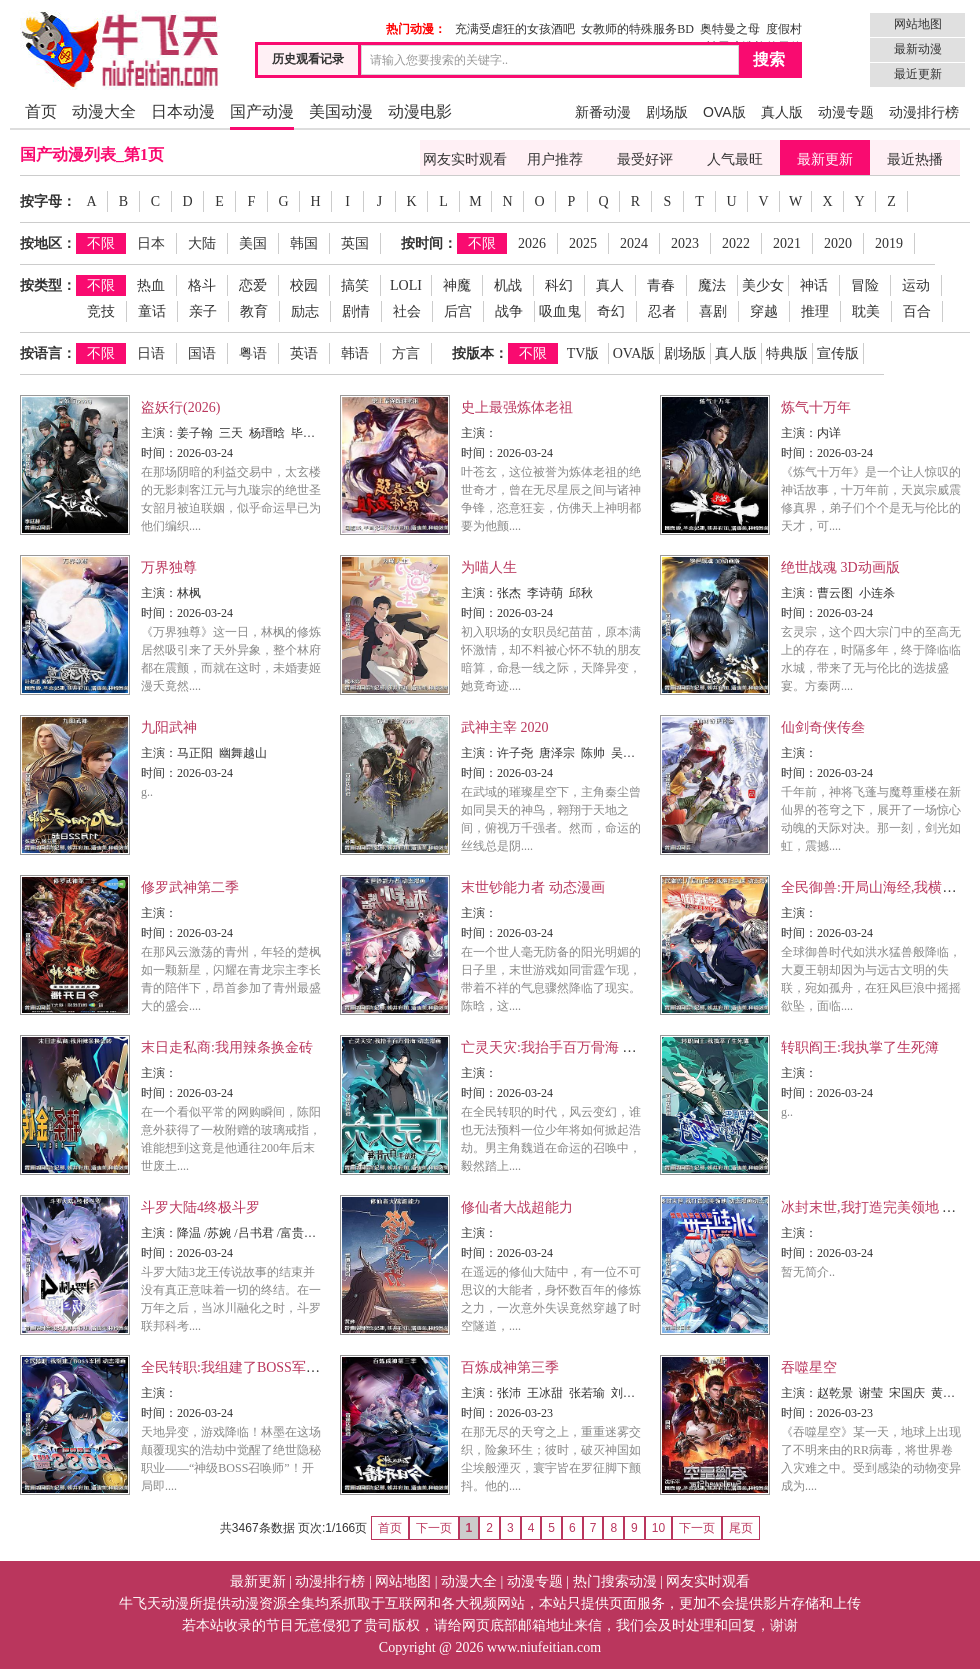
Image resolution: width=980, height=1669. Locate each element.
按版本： (480, 353)
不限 (101, 243)
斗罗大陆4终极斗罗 (200, 1207)
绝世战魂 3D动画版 (840, 567)
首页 (41, 111)
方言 (406, 353)
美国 (253, 243)
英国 (355, 243)
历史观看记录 (308, 59)
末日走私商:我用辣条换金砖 (227, 1047)
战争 (509, 311)
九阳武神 (169, 727)
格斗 (202, 285)
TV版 (583, 353)
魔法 (712, 285)
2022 (736, 243)
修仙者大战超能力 (517, 1207)
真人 (610, 285)
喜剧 (713, 311)
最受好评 (645, 159)
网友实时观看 (465, 159)
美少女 (763, 285)
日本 (151, 243)
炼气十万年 (816, 407)
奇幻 (611, 311)
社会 (407, 311)
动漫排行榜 (924, 112)
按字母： (48, 201)
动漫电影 (420, 111)
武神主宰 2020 (505, 727)
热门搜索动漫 (615, 1581)
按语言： (48, 353)
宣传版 (838, 353)
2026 (532, 243)
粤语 (253, 353)
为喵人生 (489, 567)
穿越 (764, 311)
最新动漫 (918, 49)
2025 (583, 243)
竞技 (101, 311)
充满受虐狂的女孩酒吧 (515, 29)
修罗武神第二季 (190, 887)
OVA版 (724, 112)
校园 (304, 285)
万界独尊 (169, 567)
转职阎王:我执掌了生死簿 (860, 1047)
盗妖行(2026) (180, 407)
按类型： (48, 285)
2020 (838, 243)
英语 (304, 353)
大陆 (202, 243)
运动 (916, 285)
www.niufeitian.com (544, 1647)
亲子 (203, 311)
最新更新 (825, 159)
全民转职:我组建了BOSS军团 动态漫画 (260, 1367)
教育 (254, 311)
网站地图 (918, 24)
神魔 (457, 285)
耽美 (866, 311)
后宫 (458, 311)
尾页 (741, 1528)
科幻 (559, 285)
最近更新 (918, 74)
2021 (787, 243)
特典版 (787, 353)
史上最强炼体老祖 (517, 407)
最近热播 (915, 159)
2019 (889, 243)
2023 (685, 243)
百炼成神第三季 (510, 1367)
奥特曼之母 (730, 29)
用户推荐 (555, 159)
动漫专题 (846, 112)
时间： (159, 453)
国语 (202, 353)
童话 (152, 311)
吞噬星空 (809, 1367)
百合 (917, 311)
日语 (151, 353)
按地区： (48, 243)
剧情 (356, 311)
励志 (305, 311)
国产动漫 (262, 111)
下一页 (697, 1528)
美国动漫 (341, 111)
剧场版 (667, 112)
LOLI (406, 285)
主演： (159, 433)
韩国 (304, 243)
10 (658, 1528)
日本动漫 (183, 111)
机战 (508, 285)
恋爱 (253, 285)
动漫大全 (104, 111)
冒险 (865, 285)
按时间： (429, 243)
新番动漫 (603, 112)
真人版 (782, 112)
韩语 (355, 353)
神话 (814, 285)
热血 (151, 285)
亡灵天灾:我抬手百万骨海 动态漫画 (569, 1047)
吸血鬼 (560, 311)
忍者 (662, 311)
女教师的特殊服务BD (637, 29)
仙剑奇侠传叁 (823, 727)
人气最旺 (735, 159)
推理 (815, 311)
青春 (661, 285)
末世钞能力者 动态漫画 (533, 887)
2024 (634, 243)
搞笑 (355, 285)
